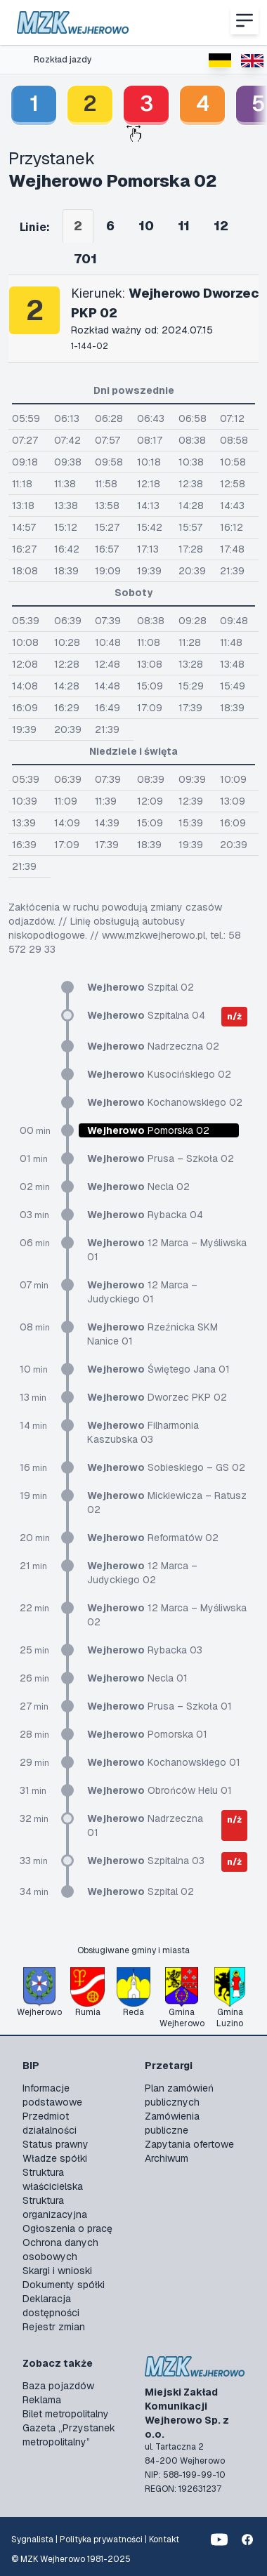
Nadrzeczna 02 (153, 1046)
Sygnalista (32, 2539)
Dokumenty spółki (63, 2284)
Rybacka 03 (144, 1650)
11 (184, 226)
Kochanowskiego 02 (164, 1102)
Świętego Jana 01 (158, 1369)
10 (146, 226)
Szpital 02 (140, 987)
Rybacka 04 (145, 1214)
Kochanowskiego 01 (163, 1762)
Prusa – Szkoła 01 (159, 1706)
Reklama (41, 2399)
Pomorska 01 (147, 1734)
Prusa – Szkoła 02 (160, 1158)
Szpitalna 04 (146, 1015)
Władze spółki (54, 2158)
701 (85, 259)
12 (221, 226)
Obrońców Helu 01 (159, 1790)
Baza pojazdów (58, 2385)
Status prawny (55, 2144)
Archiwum (166, 2158)
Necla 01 (137, 1678)
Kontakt (164, 2539)
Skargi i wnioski (57, 2270)
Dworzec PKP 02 (157, 1397)
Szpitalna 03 (145, 1860)
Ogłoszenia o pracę (67, 2228)
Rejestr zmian (53, 2326)
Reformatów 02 (153, 1537)
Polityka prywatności (101, 2539)
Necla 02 (138, 1186)
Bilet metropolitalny (65, 2413)
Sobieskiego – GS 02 (166, 1467)
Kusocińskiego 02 (159, 1074)
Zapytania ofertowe (189, 2144)
